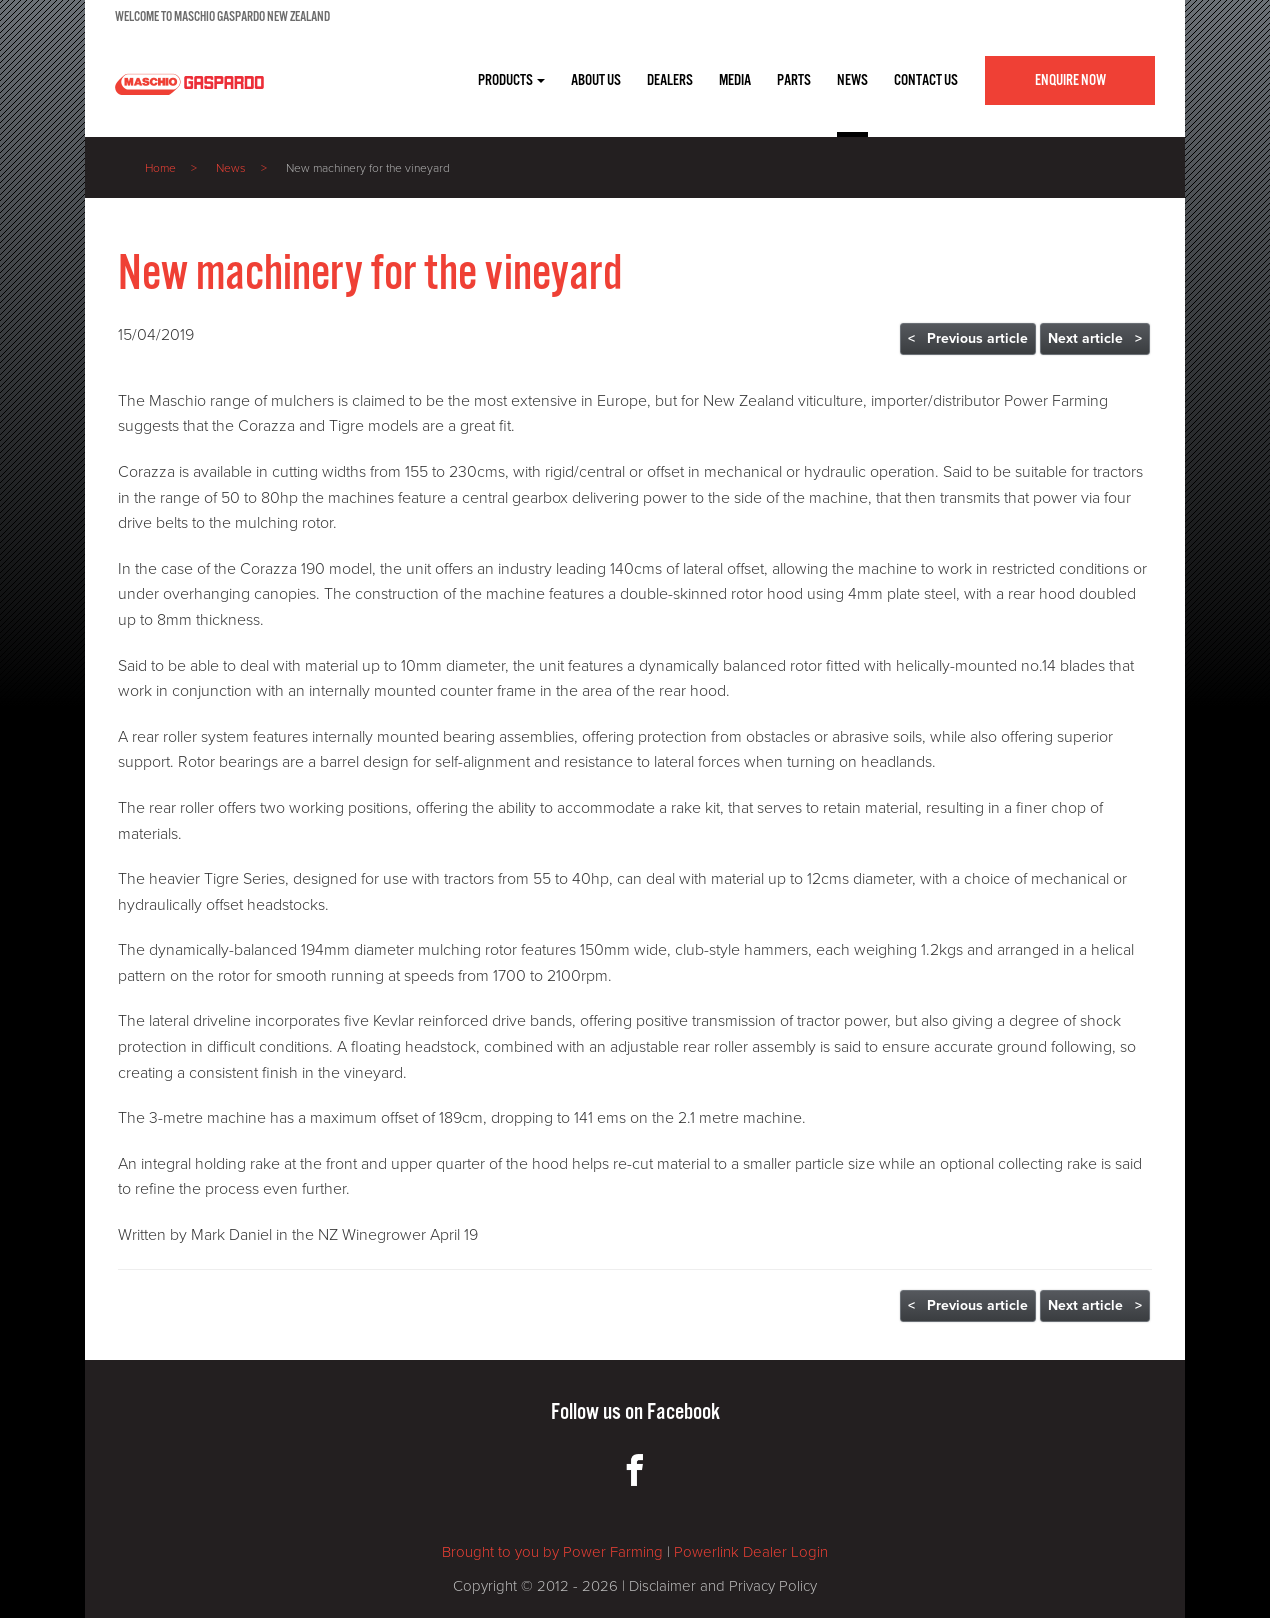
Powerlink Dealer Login (751, 1552)
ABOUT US (596, 80)
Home (160, 168)
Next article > (1095, 338)
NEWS (852, 80)
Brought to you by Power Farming (552, 1552)
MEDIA (735, 80)
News (231, 168)
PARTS (794, 80)
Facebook (683, 1412)
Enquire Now (1070, 80)
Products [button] (511, 80)
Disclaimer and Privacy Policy (723, 1586)
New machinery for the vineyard (368, 168)
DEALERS (670, 80)
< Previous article (968, 338)
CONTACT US (926, 80)
